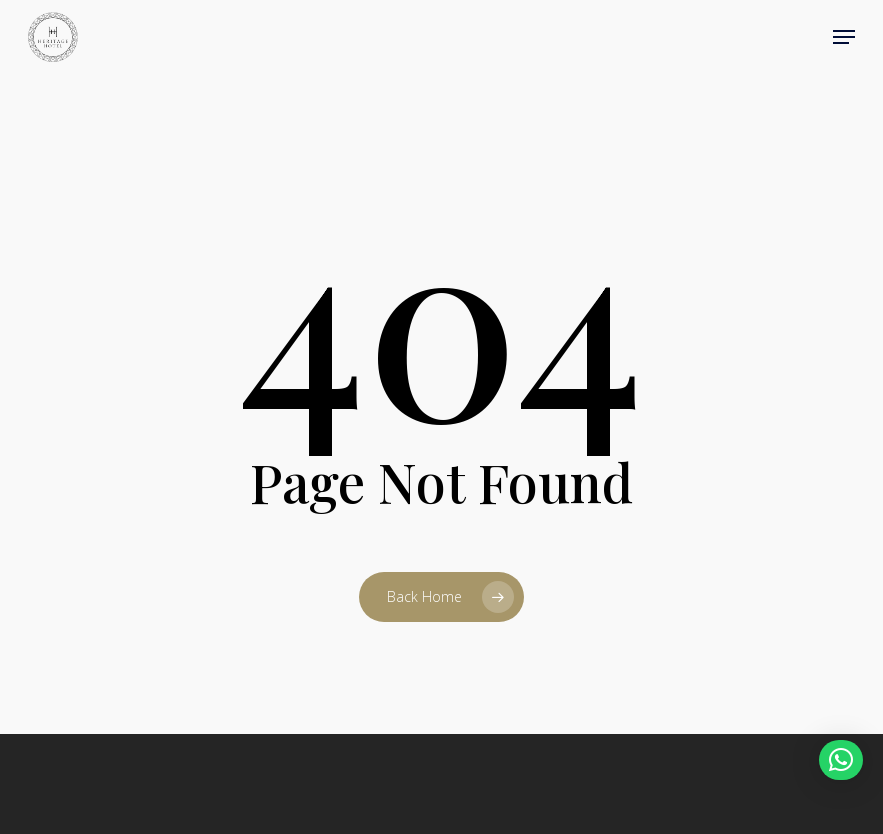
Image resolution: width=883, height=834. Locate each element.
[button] (844, 37)
